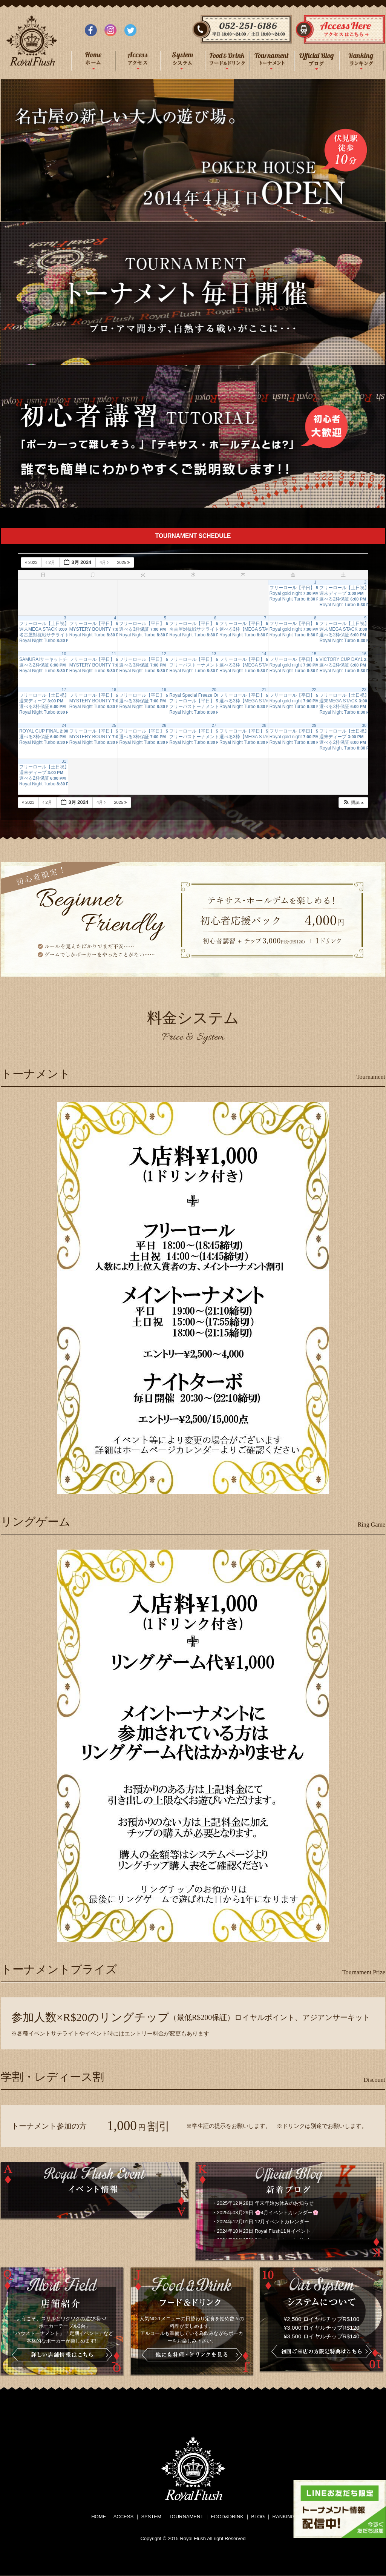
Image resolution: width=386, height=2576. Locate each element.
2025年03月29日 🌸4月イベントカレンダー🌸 (268, 2212)
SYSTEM (151, 2516)
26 (164, 725)
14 (264, 653)
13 (214, 653)
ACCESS (123, 2516)
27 (214, 725)
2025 (124, 562)
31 (64, 761)
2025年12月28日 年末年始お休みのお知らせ (265, 2203)
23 (364, 689)
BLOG (258, 2516)
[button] (353, 802)
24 (64, 725)
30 (364, 725)
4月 (105, 562)
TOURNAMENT (186, 2516)
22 (314, 689)
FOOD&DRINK (227, 2516)
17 (64, 689)
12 (164, 653)
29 (314, 725)
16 (364, 653)
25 (114, 725)
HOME (98, 2516)
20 (214, 689)
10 (64, 653)
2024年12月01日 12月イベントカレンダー (263, 2221)
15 (314, 653)
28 (264, 725)
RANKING (284, 2516)
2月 (51, 562)
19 (164, 689)
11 (114, 653)
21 (264, 689)
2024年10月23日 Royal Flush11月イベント (264, 2231)
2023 (32, 562)
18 (114, 689)
